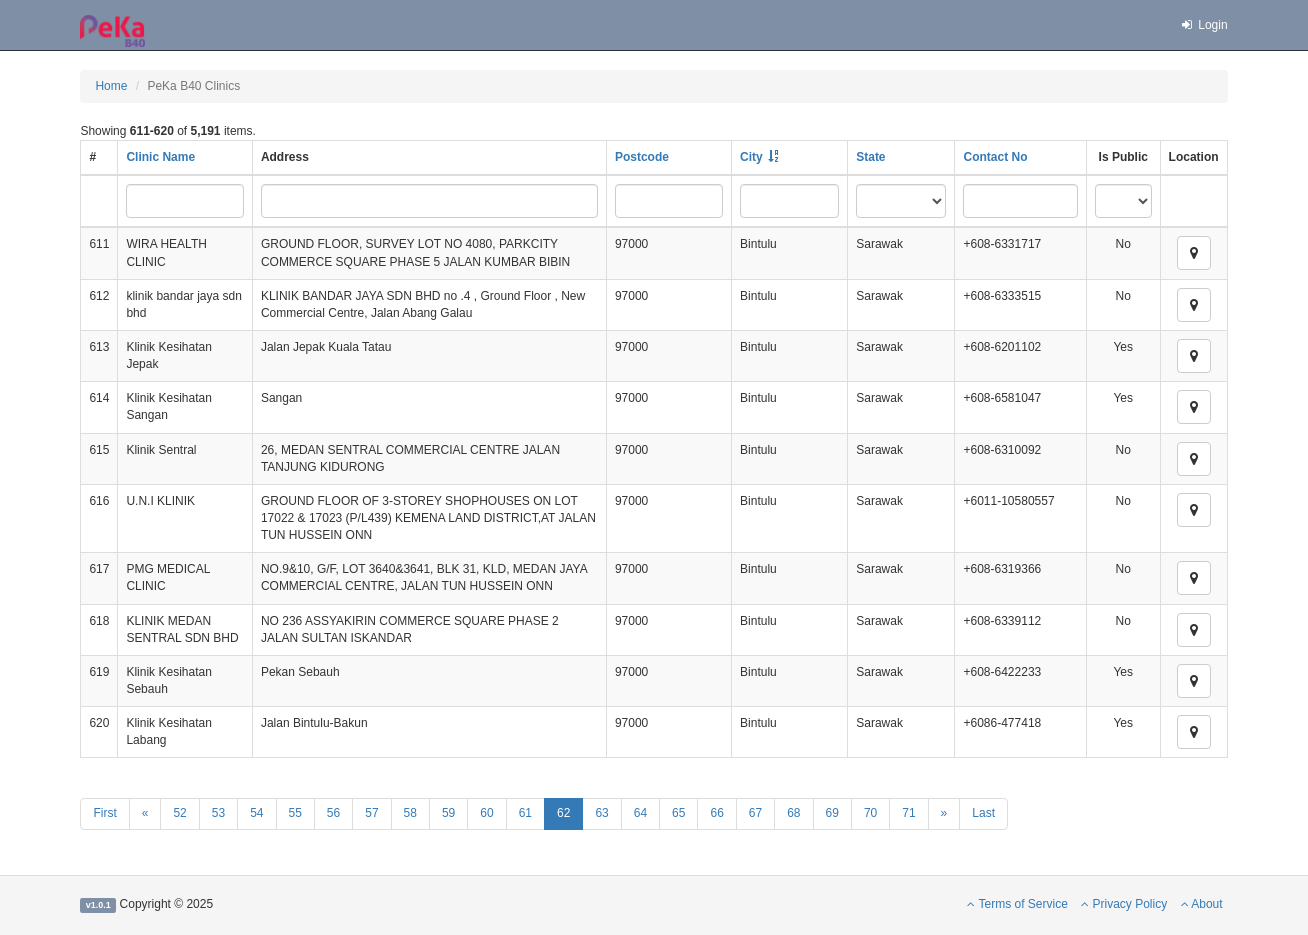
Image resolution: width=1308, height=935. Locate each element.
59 (448, 813)
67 (755, 813)
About (1202, 904)
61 (525, 813)
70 (870, 813)
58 (410, 813)
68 (793, 813)
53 (218, 813)
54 (256, 813)
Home (111, 86)
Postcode (642, 157)
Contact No (995, 157)
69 (832, 813)
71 (908, 813)
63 (601, 813)
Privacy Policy (1124, 904)
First (104, 813)
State (870, 157)
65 (678, 813)
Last (983, 813)
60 (486, 813)
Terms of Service (1017, 904)
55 (295, 813)
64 (640, 813)
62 (563, 813)
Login (1203, 25)
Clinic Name (160, 157)
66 (716, 813)
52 (179, 813)
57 (371, 813)
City (751, 157)
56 (333, 813)
